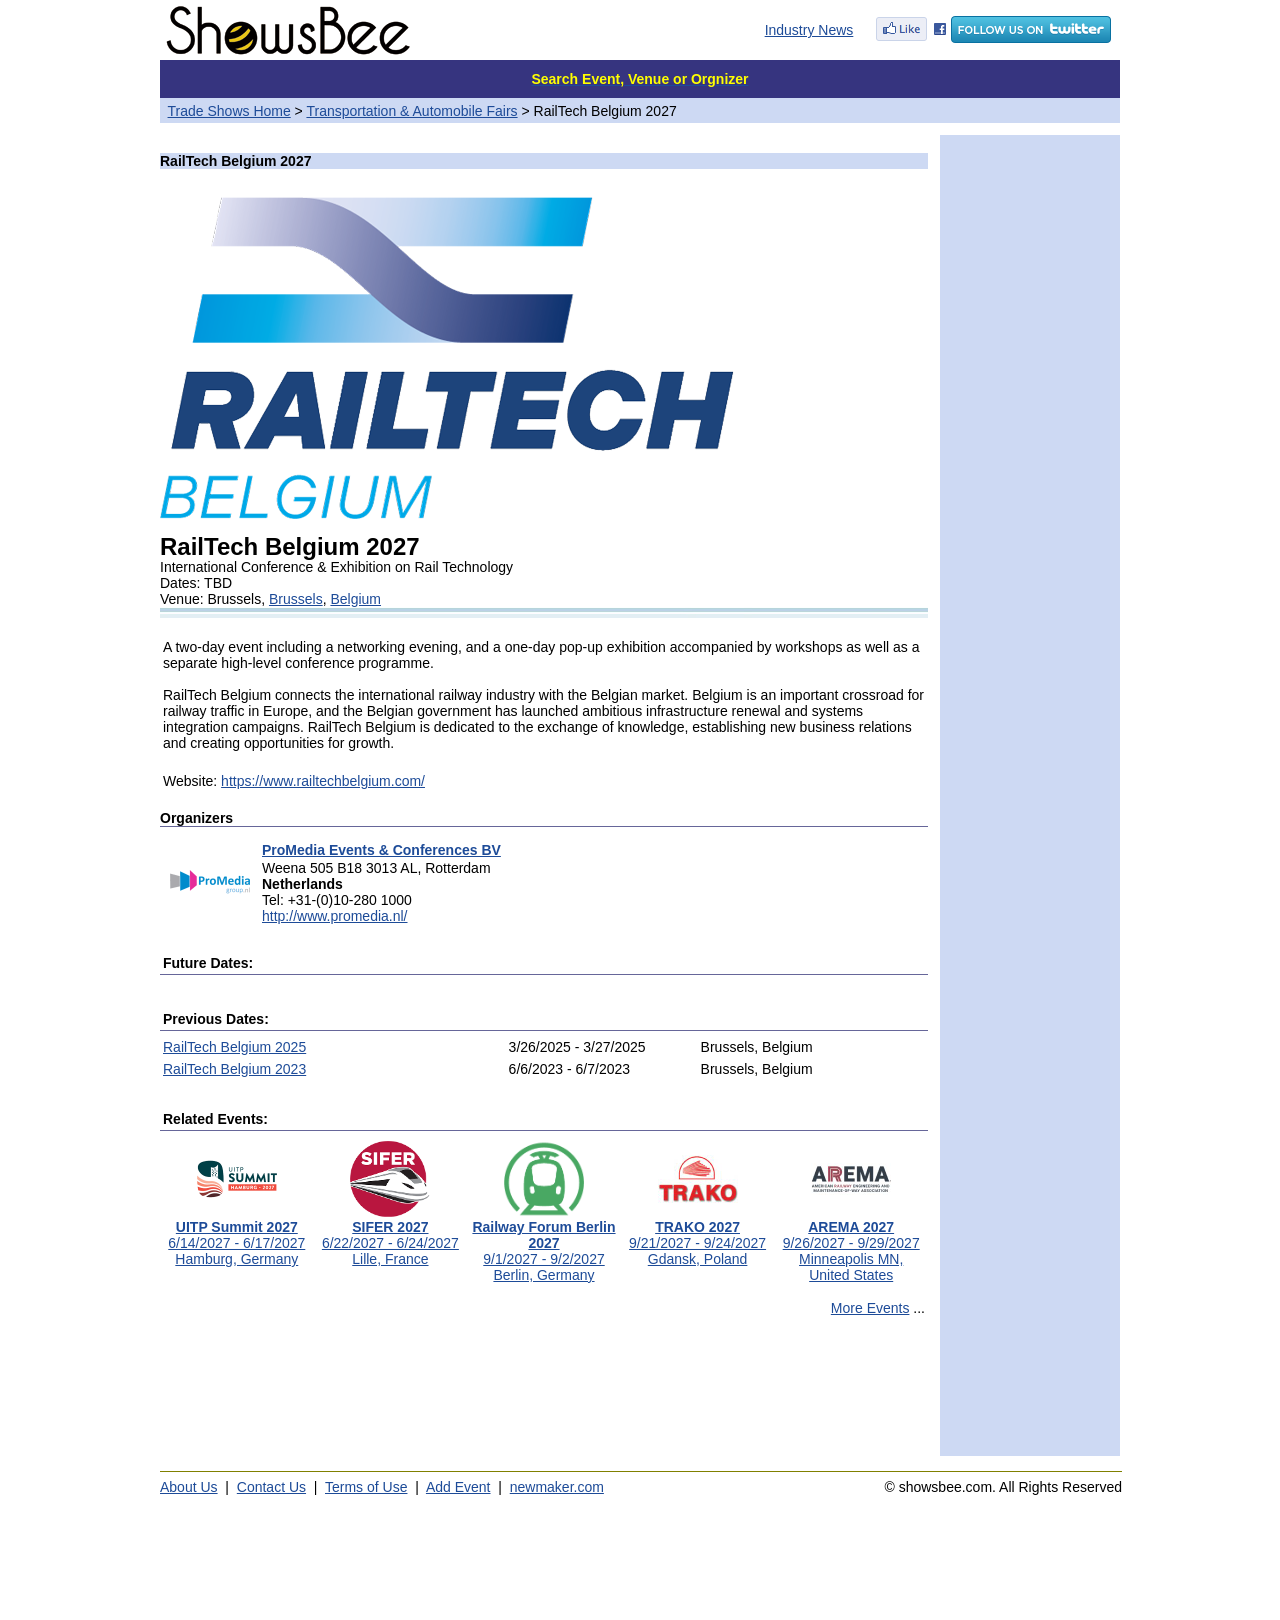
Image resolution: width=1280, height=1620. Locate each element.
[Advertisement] (544, 1395)
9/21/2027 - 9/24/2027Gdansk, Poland (697, 1236)
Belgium (355, 599)
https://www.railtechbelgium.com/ (323, 781)
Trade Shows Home (229, 111)
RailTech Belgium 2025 (234, 1047)
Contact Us (271, 1487)
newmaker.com (557, 1487)
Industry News (809, 30)
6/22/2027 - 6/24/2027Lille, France (390, 1236)
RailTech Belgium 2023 (234, 1069)
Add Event (458, 1487)
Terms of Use (366, 1487)
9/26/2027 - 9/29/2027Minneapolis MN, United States (851, 1244)
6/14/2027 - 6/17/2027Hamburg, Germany (236, 1236)
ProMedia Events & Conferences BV (381, 850)
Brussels (296, 599)
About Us (189, 1487)
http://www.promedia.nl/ (335, 916)
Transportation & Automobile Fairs (411, 111)
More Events (870, 1308)
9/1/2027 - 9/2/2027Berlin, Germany (543, 1244)
